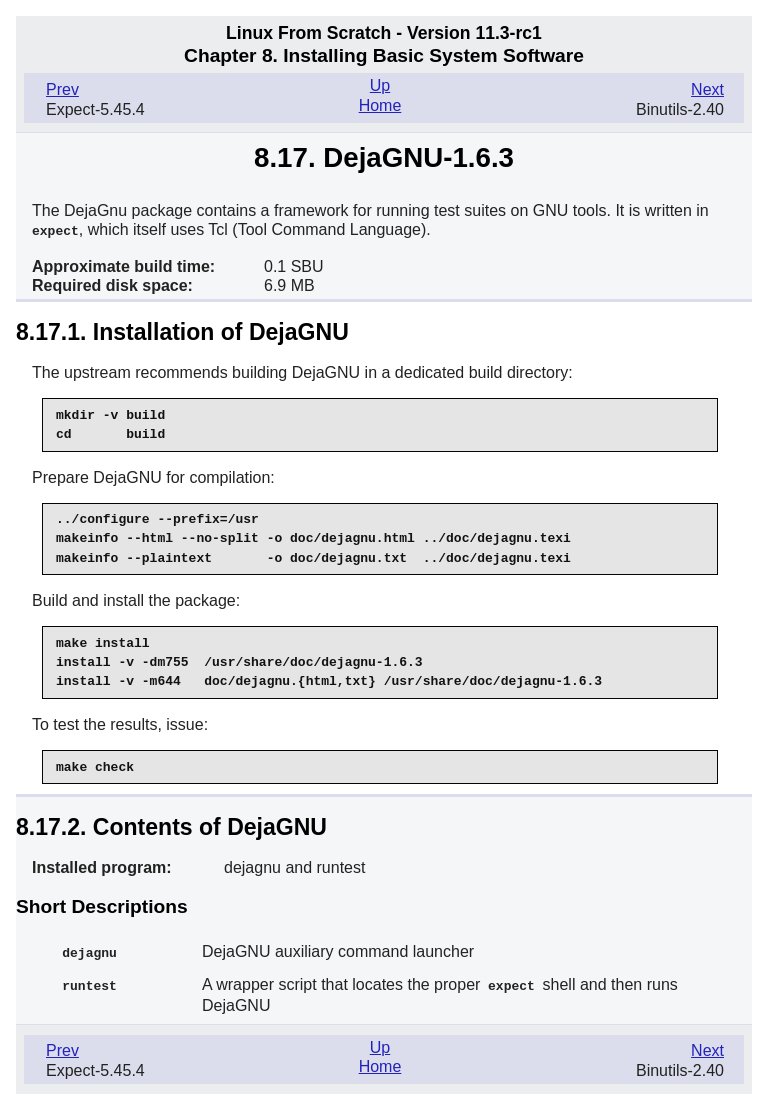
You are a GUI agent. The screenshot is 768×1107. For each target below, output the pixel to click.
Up (380, 85)
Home (380, 105)
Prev (62, 89)
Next (707, 89)
